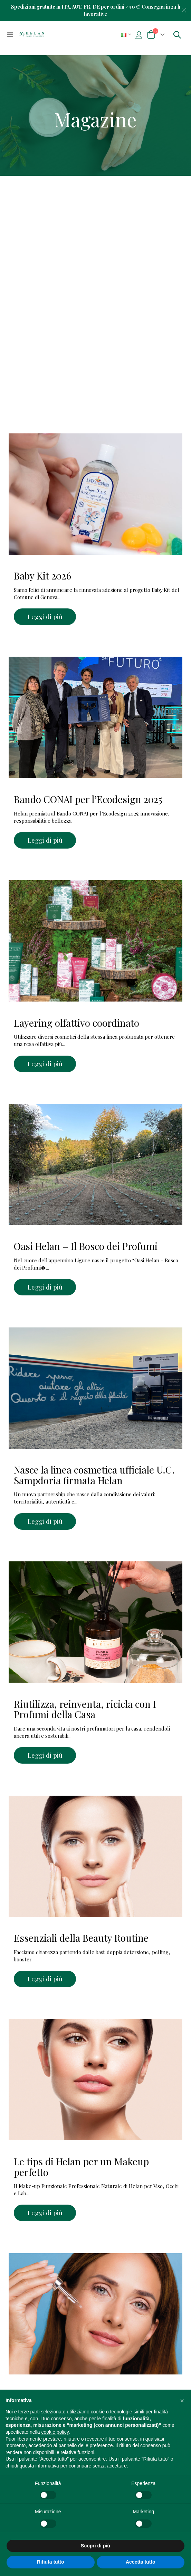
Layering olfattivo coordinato (76, 1022)
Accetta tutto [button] (140, 2562)
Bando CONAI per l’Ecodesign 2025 (88, 799)
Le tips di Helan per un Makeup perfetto (81, 2166)
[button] (182, 2400)
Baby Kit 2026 (42, 575)
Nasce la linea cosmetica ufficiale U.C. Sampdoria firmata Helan (94, 1475)
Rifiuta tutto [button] (50, 2562)
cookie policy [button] (55, 2432)
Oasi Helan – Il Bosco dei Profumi (85, 1246)
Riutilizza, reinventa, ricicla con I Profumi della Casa (85, 1709)
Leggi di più (45, 616)
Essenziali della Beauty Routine (81, 1937)
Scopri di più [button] (95, 2545)
